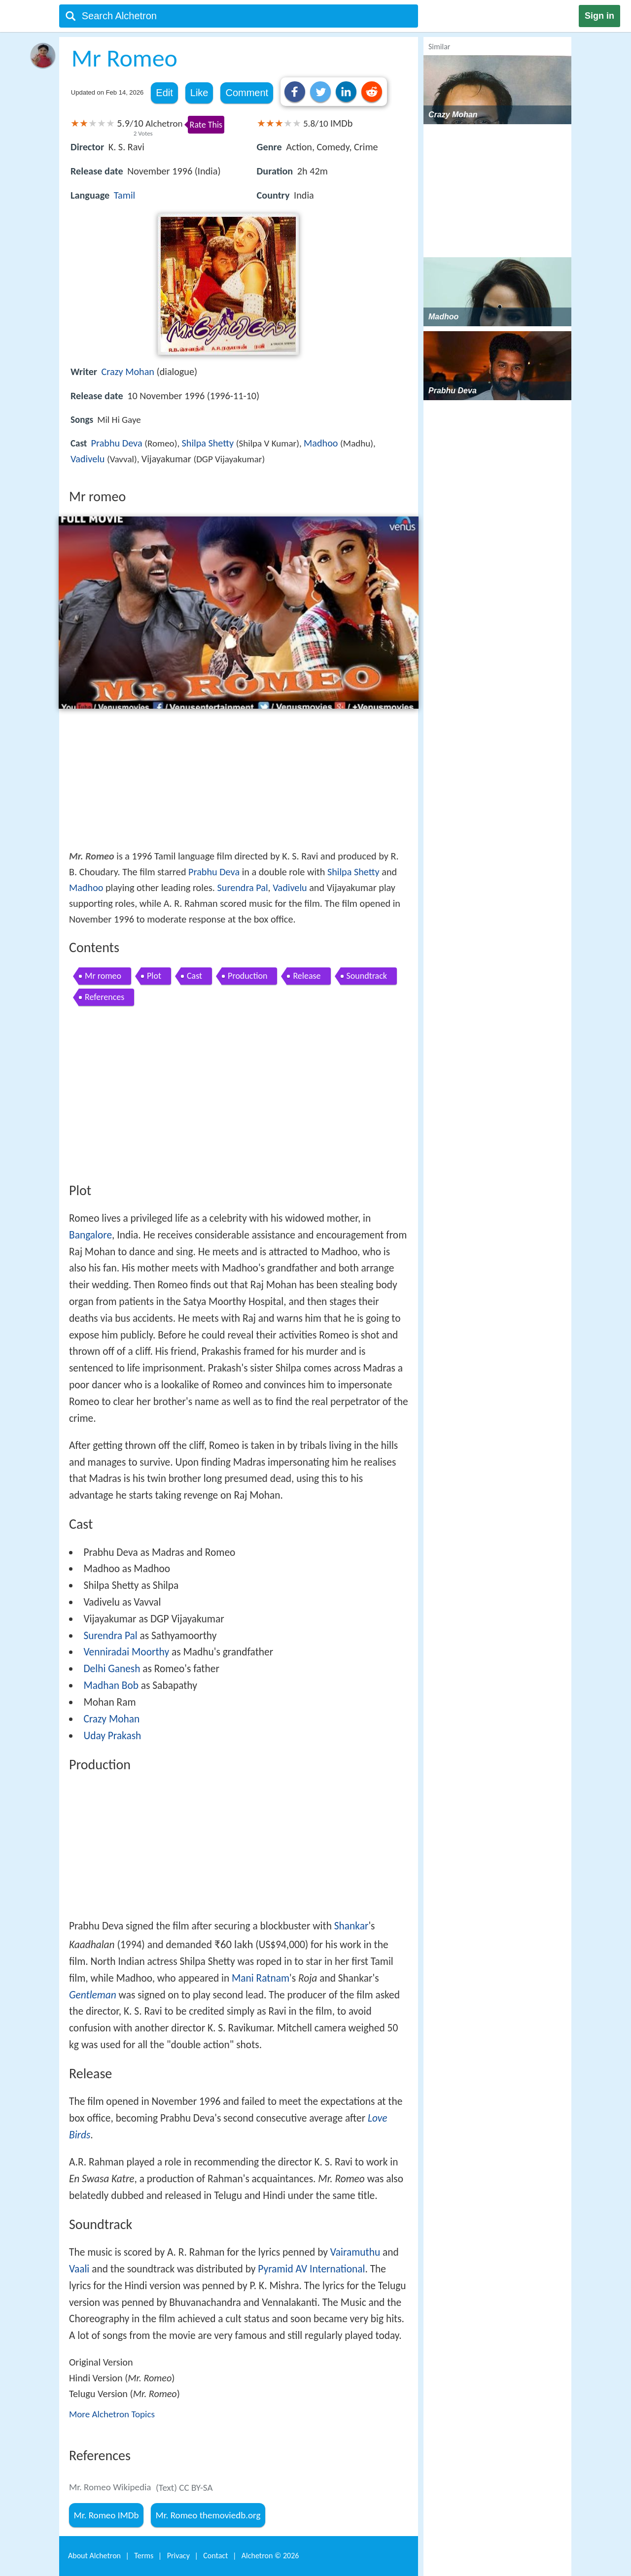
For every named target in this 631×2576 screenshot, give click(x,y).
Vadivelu (87, 459)
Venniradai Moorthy (126, 1652)
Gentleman (92, 1995)
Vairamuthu (355, 2252)
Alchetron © (270, 2555)
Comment (246, 92)
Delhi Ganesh (111, 1668)
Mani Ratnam (260, 1978)
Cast (194, 975)
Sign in (599, 16)
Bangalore (90, 1235)
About (94, 2555)
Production (247, 975)
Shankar (351, 1926)
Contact (215, 2555)
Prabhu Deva (116, 443)
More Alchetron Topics (112, 2414)
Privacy (178, 2555)
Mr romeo (103, 975)
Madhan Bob (111, 1685)
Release (306, 975)
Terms (143, 2555)
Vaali (79, 2269)
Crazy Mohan (128, 372)
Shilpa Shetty (208, 443)
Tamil (124, 195)
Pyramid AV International (311, 2269)
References (104, 997)
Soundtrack (367, 975)
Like (199, 92)
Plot (154, 975)
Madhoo (321, 443)
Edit (164, 92)
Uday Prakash (112, 1735)
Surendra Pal (242, 887)
